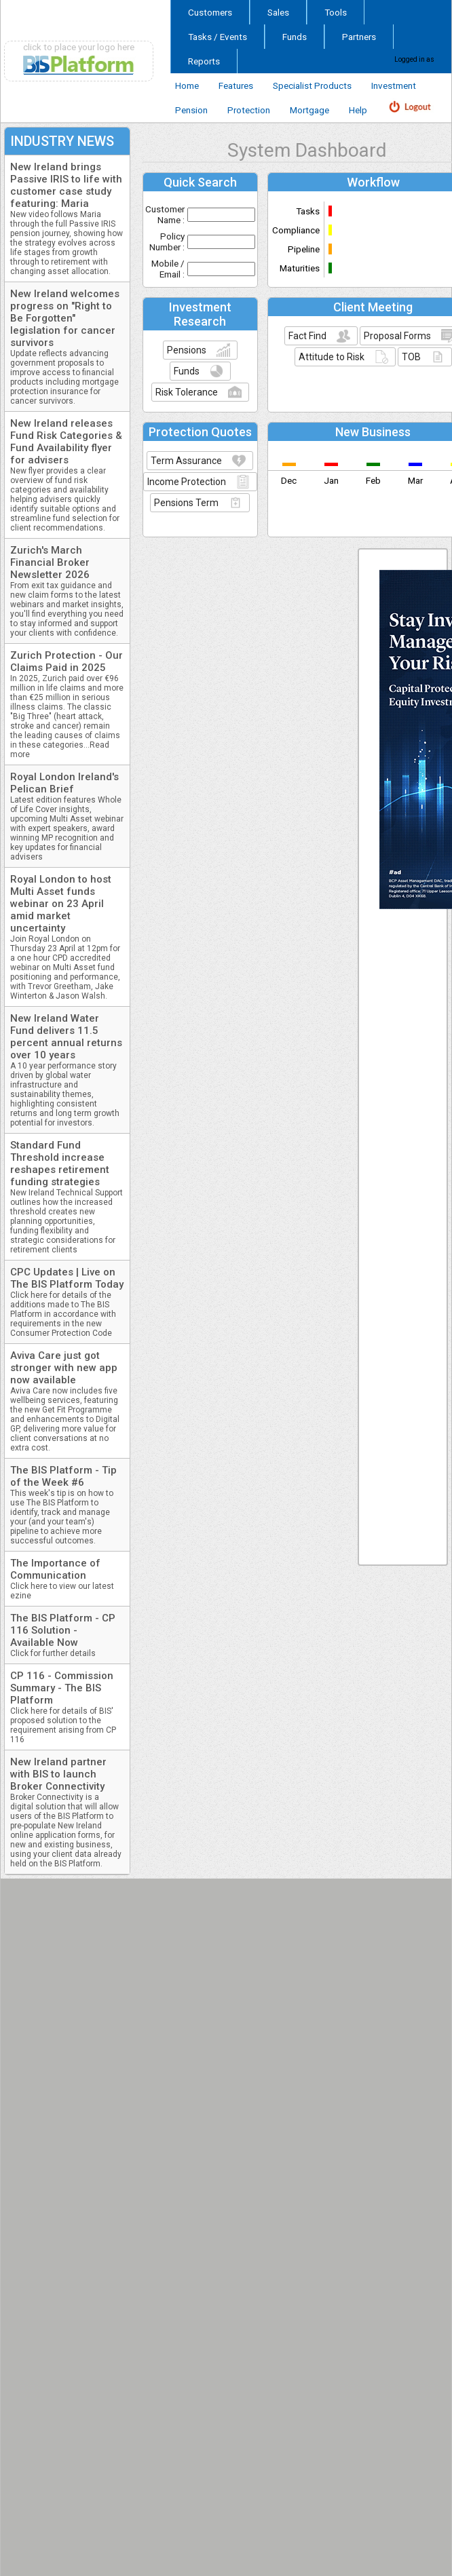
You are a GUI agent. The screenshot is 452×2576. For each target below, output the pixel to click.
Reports (204, 61)
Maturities (300, 268)
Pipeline (304, 249)
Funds (294, 36)
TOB (411, 356)
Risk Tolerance (186, 392)
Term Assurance (186, 460)
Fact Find (307, 335)
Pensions (186, 350)
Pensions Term (186, 502)
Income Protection (186, 481)
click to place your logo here (78, 46)
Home (187, 85)
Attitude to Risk (331, 356)
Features (236, 85)
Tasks (308, 211)
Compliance (296, 230)
